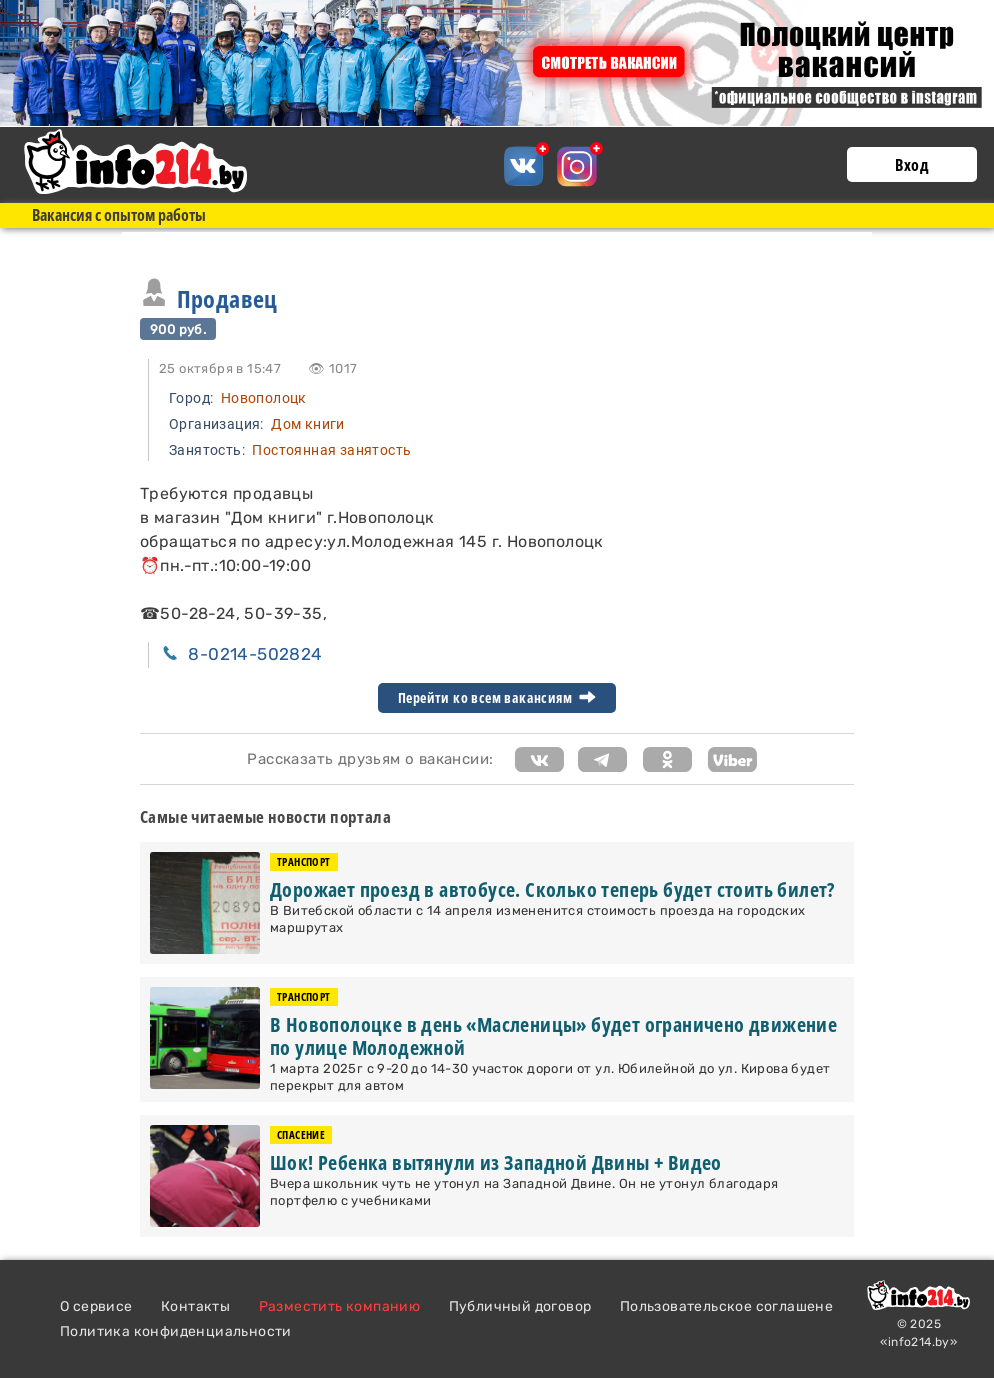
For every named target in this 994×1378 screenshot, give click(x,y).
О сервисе (96, 1306)
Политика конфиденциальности (176, 1331)
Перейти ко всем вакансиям (497, 698)
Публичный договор (520, 1306)
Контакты (195, 1306)
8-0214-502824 (255, 654)
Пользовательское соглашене (726, 1306)
